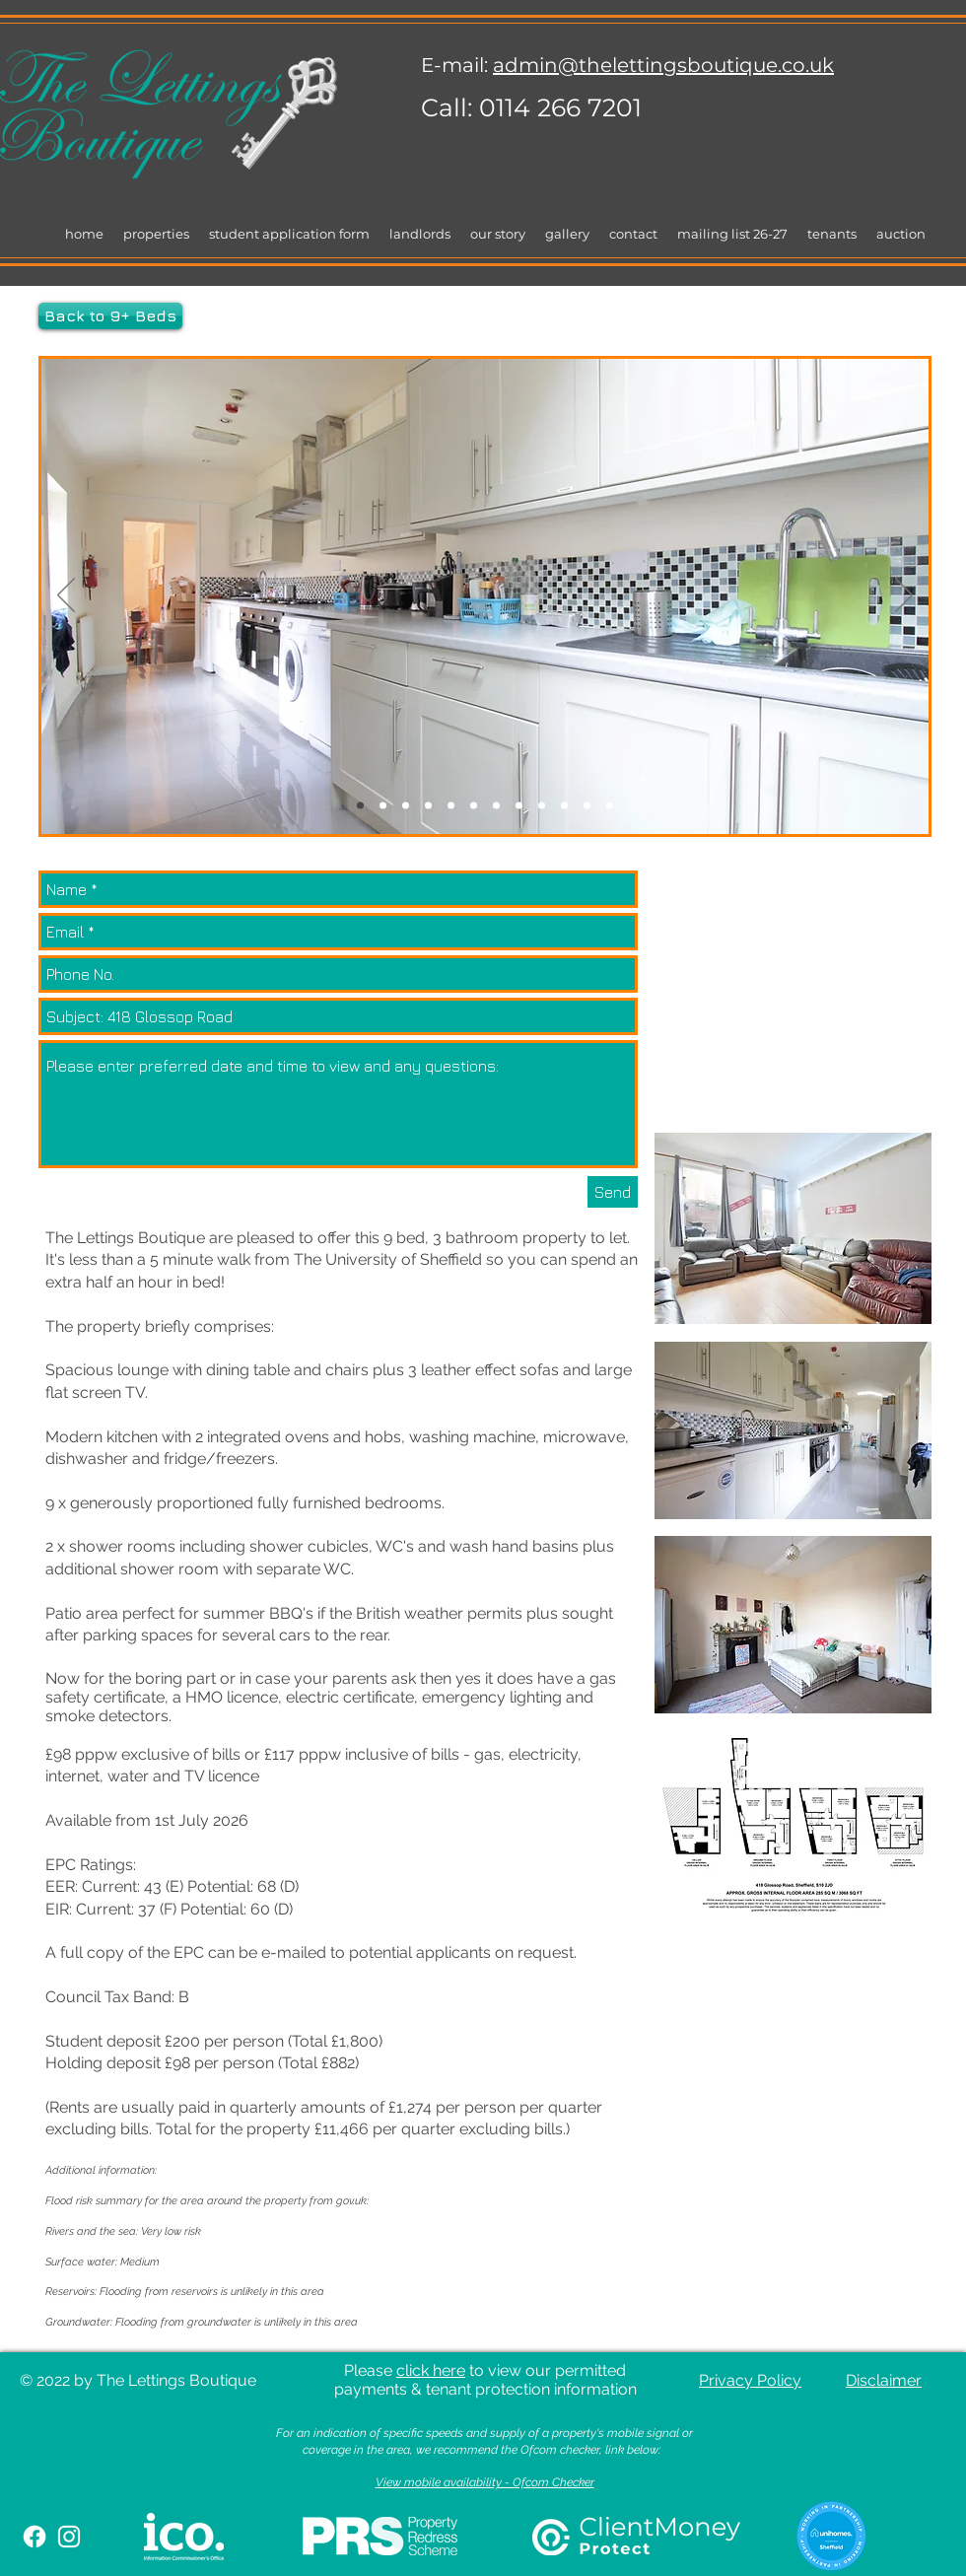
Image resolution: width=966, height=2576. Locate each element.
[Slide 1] (428, 805)
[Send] (612, 1192)
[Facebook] (34, 2536)
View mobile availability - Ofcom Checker (485, 2482)
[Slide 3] (383, 805)
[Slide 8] (473, 805)
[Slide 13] (541, 805)
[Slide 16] (564, 805)
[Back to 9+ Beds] (110, 316)
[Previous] (66, 596)
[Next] (904, 596)
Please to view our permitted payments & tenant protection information (485, 2380)
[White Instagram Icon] (69, 2536)
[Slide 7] (405, 805)
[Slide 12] (609, 805)
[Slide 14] (360, 805)
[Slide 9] (496, 805)
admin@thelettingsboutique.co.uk (663, 65)
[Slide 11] (519, 805)
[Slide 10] (451, 805)
